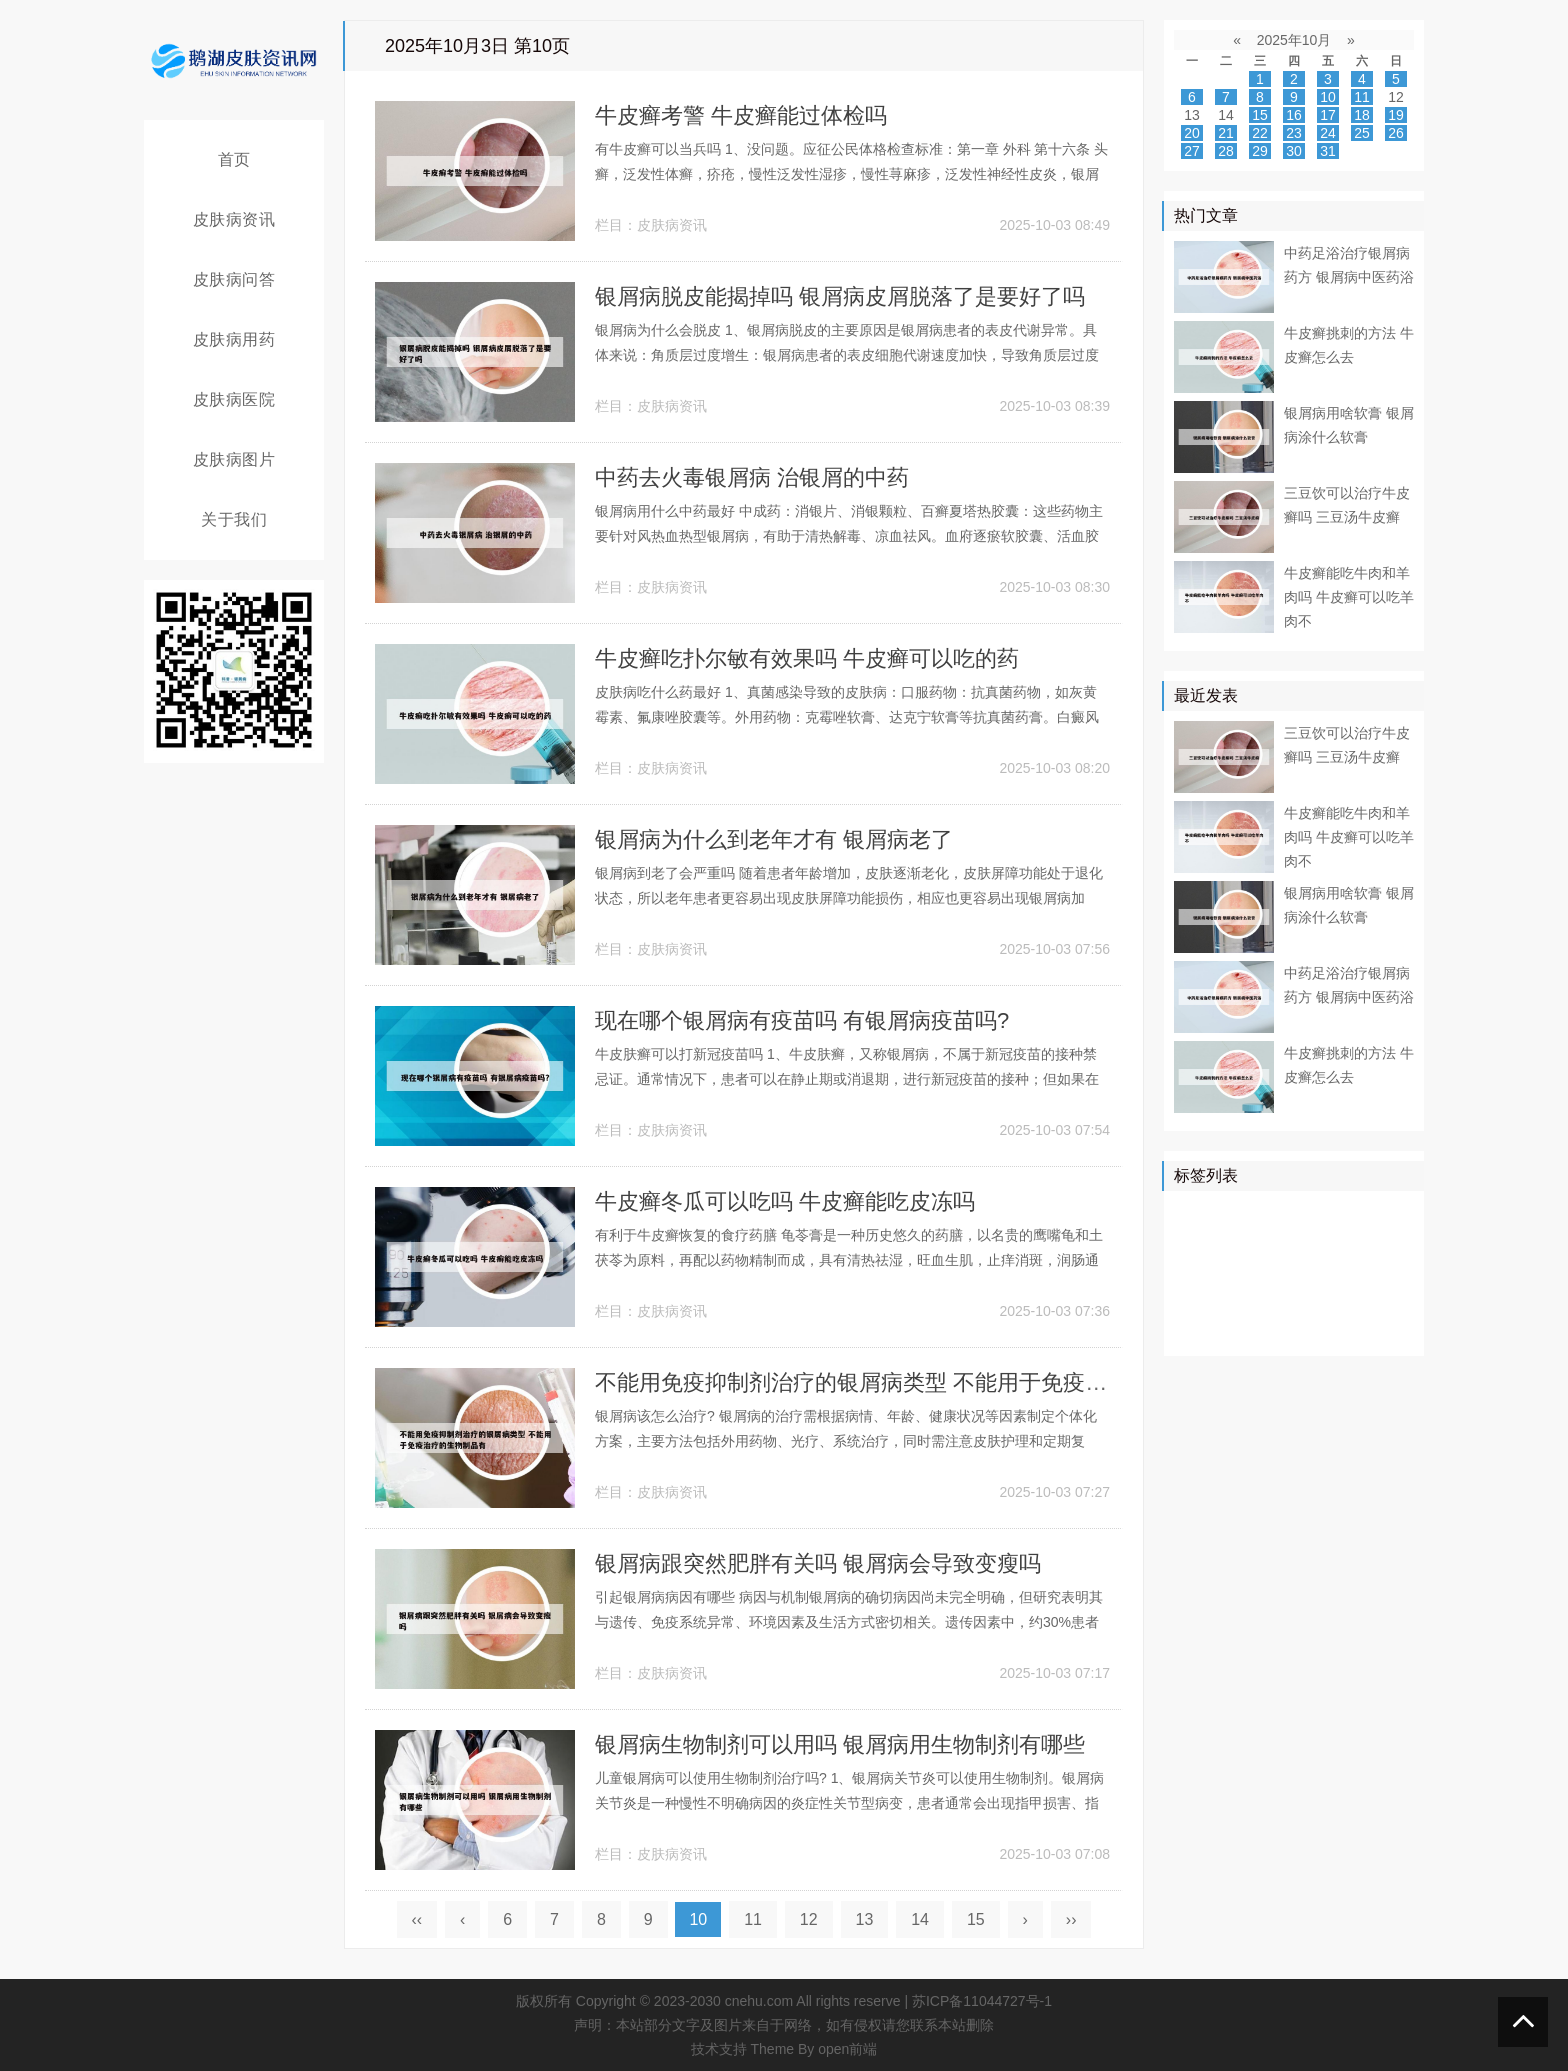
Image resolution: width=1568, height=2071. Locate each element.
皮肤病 (1243, 1242)
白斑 (1193, 1329)
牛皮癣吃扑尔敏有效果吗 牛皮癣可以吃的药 (807, 658)
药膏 (1279, 1329)
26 (1396, 133)
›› (1071, 1919)
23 (1294, 133)
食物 (1336, 1300)
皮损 (1336, 1271)
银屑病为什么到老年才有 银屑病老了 (774, 839)
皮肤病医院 (234, 399)
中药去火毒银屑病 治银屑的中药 (752, 477)
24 (1328, 133)
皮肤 (1393, 1213)
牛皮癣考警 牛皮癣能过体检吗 (741, 115)
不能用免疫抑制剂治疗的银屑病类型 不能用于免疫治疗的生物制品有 (928, 1382)
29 (1260, 151)
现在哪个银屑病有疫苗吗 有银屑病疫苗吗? (802, 1020)
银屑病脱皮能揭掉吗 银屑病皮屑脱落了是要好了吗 (840, 296)
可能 (1379, 1271)
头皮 (1379, 1300)
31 (1328, 151)
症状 (1250, 1300)
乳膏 (1236, 1329)
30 (1294, 151)
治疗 (1250, 1213)
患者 (1193, 1242)
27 (1192, 151)
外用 (1365, 1329)
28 (1226, 151)
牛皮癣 (1300, 1213)
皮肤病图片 (234, 459)
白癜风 (1200, 1300)
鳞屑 (1193, 1271)
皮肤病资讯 (234, 219)
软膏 (1236, 1271)
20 (1192, 133)
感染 (1293, 1300)
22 (1260, 133)
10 (1328, 97)
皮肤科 (1286, 1271)
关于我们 (234, 519)
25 (1362, 133)
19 (1396, 115)
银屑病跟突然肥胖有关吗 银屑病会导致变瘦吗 (818, 1563)
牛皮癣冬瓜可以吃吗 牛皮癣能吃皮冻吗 (785, 1201)
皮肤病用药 (234, 339)
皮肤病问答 (234, 279)
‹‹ (417, 1919)
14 (920, 1919)
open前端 (847, 2049)
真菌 (1336, 1242)
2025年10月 (1294, 40)
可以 (1379, 1242)
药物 (1293, 1242)
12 (809, 1919)
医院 (1350, 1213)
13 (865, 1919)
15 (976, 1919)
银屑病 (1200, 1213)
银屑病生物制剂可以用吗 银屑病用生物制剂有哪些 (840, 1744)
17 (1328, 115)
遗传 (1322, 1329)
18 (1362, 115)
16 (1294, 115)
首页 (234, 159)
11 (753, 1919)
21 (1226, 133)
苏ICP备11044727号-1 (982, 2001)
